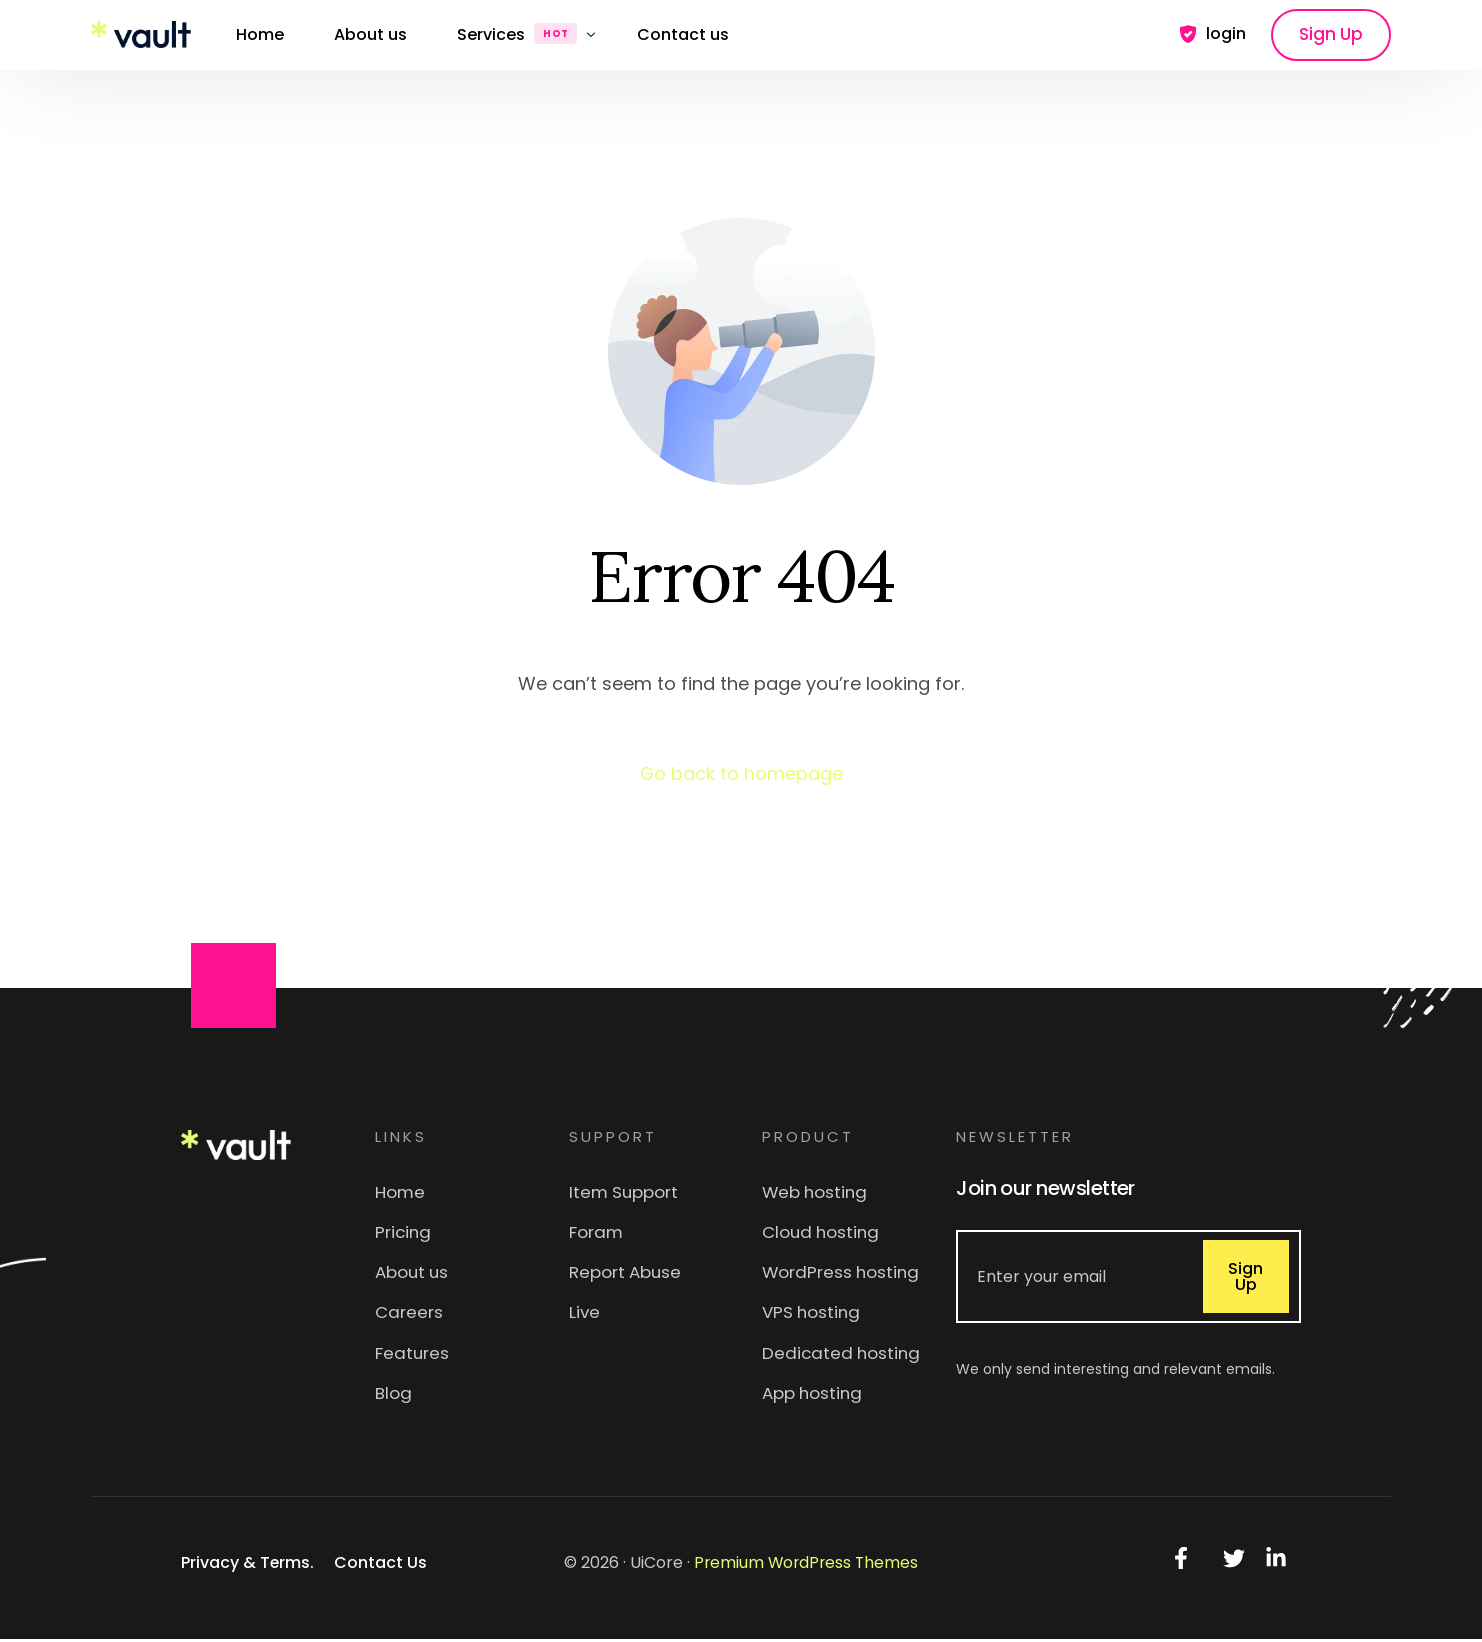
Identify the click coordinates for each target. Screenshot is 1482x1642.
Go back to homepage (741, 773)
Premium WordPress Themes (806, 1565)
